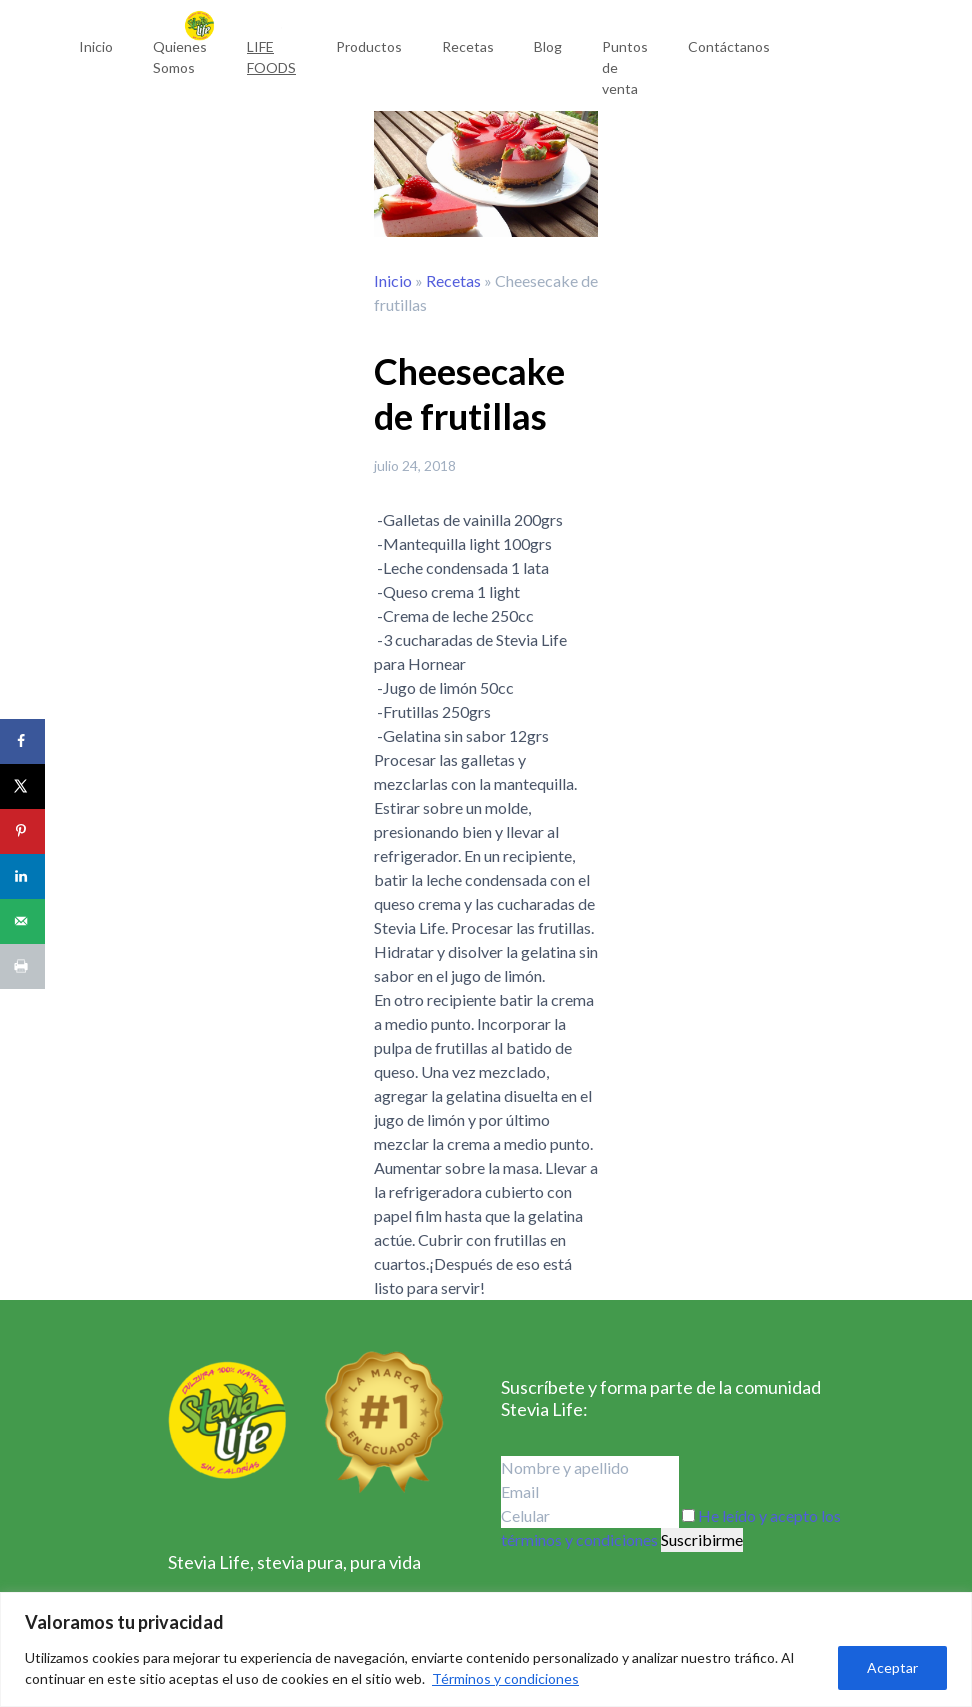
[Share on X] (22, 786)
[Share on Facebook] (22, 741)
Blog (548, 46)
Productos (369, 46)
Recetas (468, 46)
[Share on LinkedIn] (22, 876)
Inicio (96, 46)
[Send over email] (22, 921)
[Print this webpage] (22, 966)
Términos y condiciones (505, 1678)
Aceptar (892, 1667)
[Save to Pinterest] (22, 831)
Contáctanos (729, 46)
